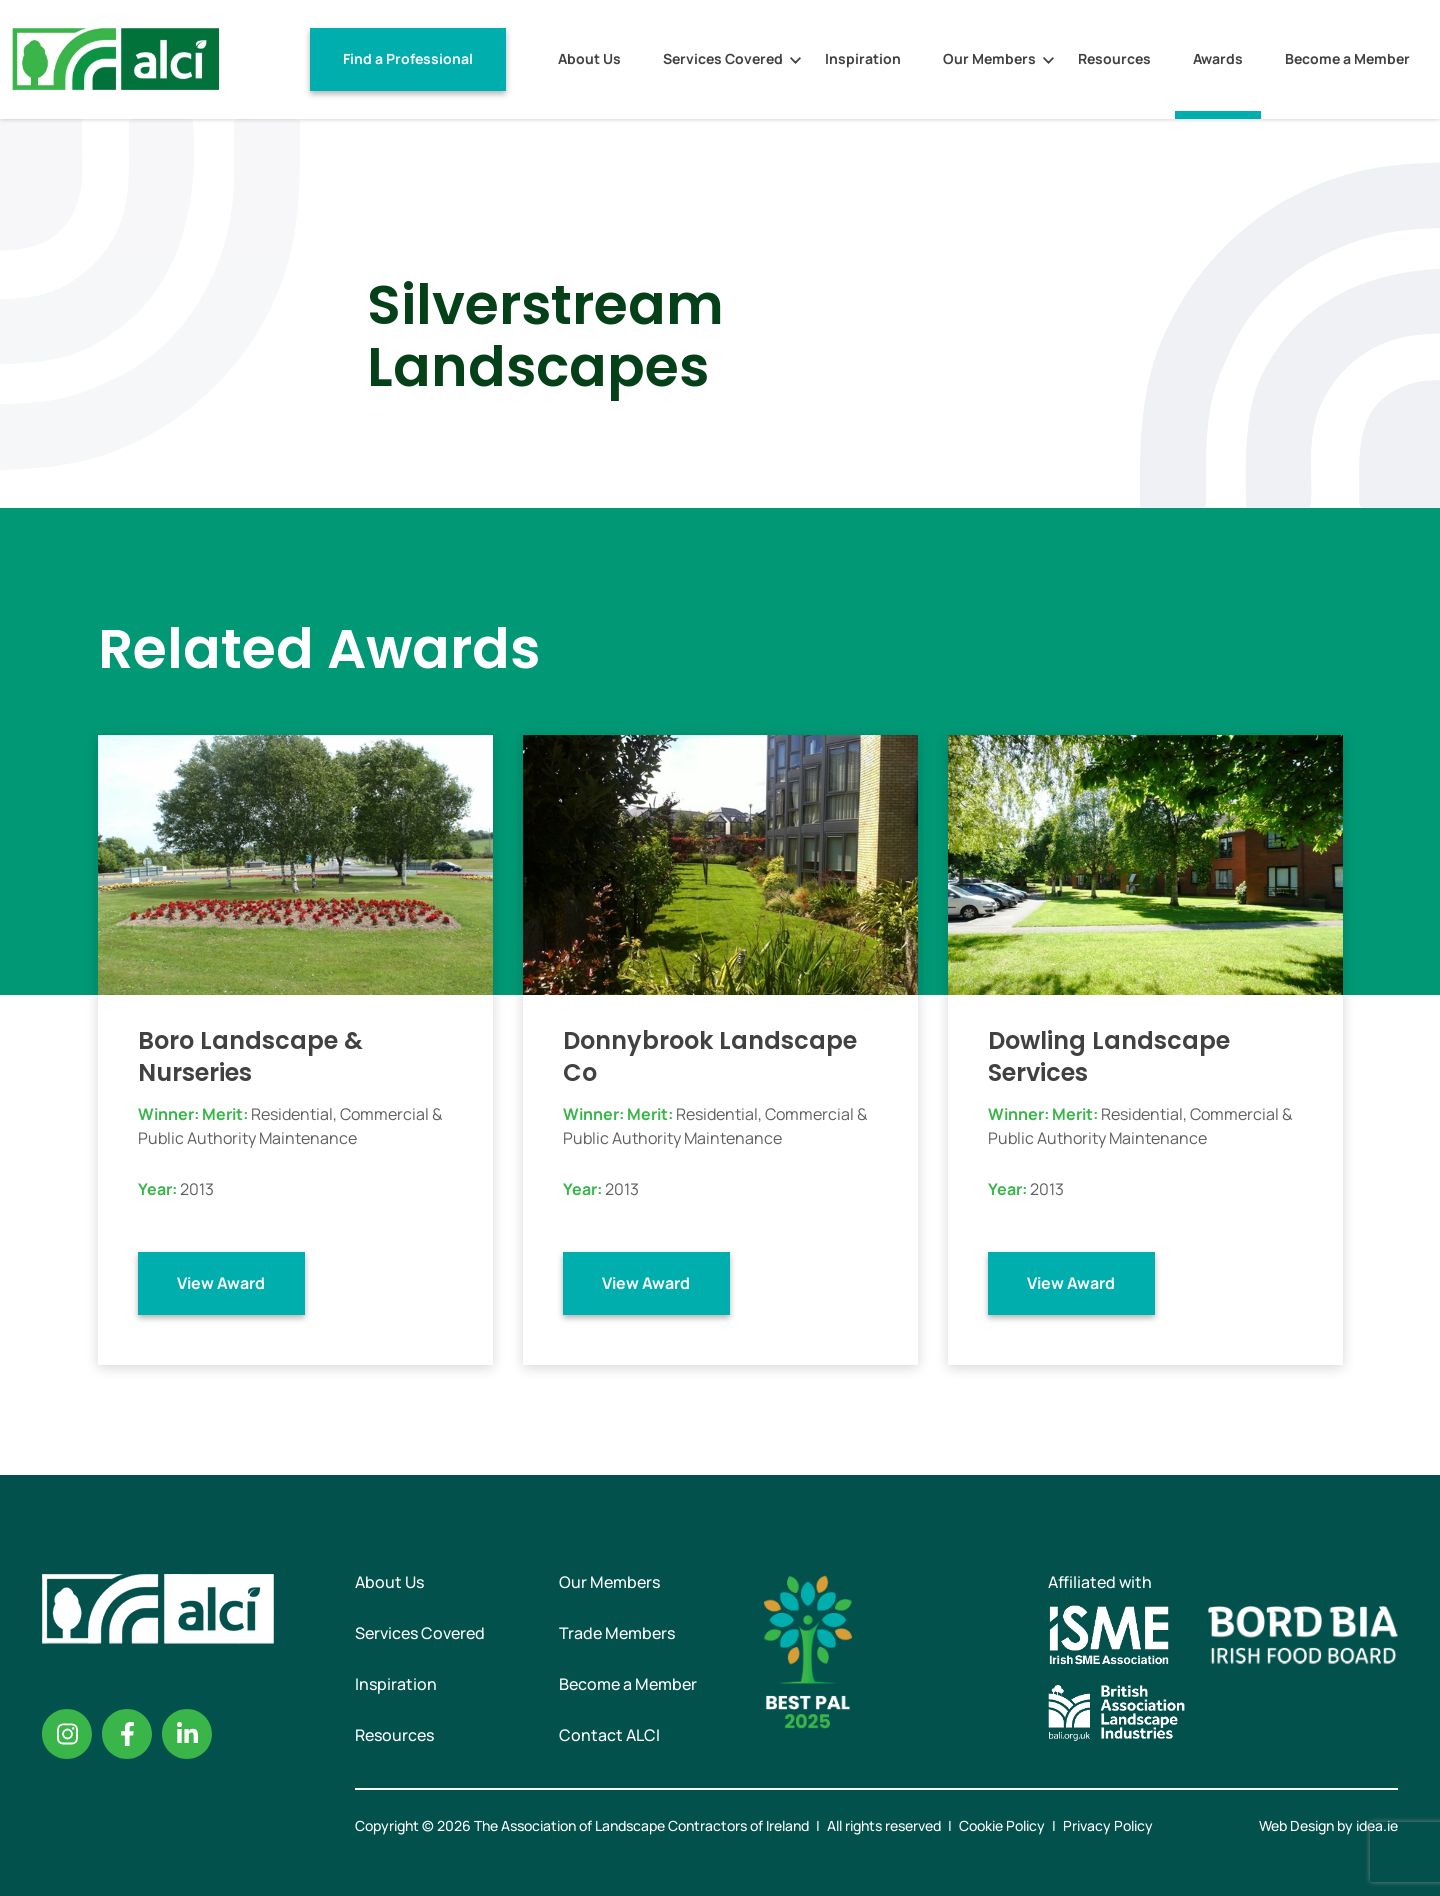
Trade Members (617, 1633)
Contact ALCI (609, 1735)
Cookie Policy (1002, 1825)
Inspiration (863, 58)
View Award (221, 1283)
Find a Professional (408, 58)
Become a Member (1347, 58)
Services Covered (723, 58)
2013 (197, 1189)
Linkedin (187, 1734)
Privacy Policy (1108, 1825)
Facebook (127, 1734)
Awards (1218, 58)
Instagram (67, 1734)
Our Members (989, 58)
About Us (589, 58)
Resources (1114, 58)
